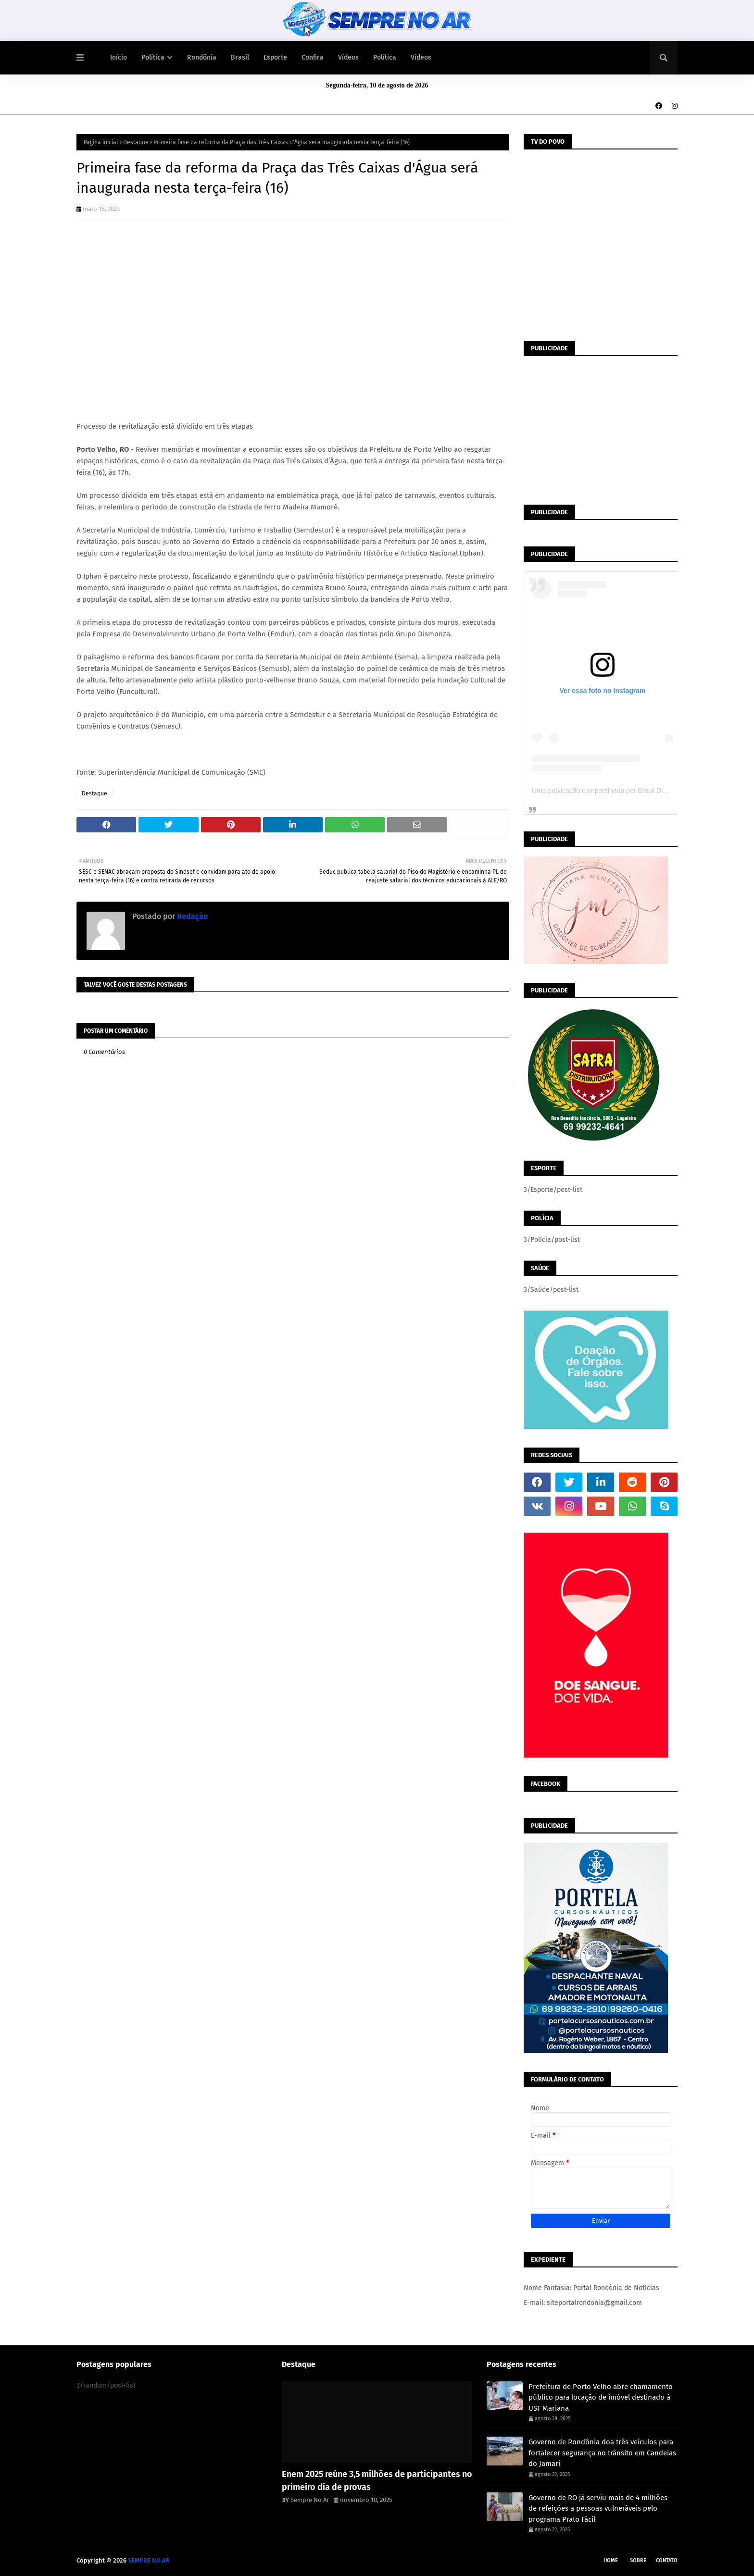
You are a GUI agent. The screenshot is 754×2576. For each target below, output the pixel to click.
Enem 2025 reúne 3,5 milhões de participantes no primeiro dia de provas (377, 2480)
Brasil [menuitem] (240, 57)
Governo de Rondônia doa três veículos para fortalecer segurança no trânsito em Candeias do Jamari (602, 2453)
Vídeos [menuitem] (348, 57)
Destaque (136, 142)
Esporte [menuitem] (275, 57)
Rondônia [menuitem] (201, 57)
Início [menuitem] (118, 57)
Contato (667, 2560)
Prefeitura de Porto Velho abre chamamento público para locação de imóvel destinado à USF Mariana (600, 2397)
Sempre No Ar (309, 2499)
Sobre (638, 2560)
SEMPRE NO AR (149, 2560)
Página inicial (101, 142)
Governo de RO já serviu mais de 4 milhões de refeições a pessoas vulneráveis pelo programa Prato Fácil (597, 2508)
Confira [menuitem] (313, 57)
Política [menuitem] (152, 57)
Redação (191, 916)
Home (610, 2560)
